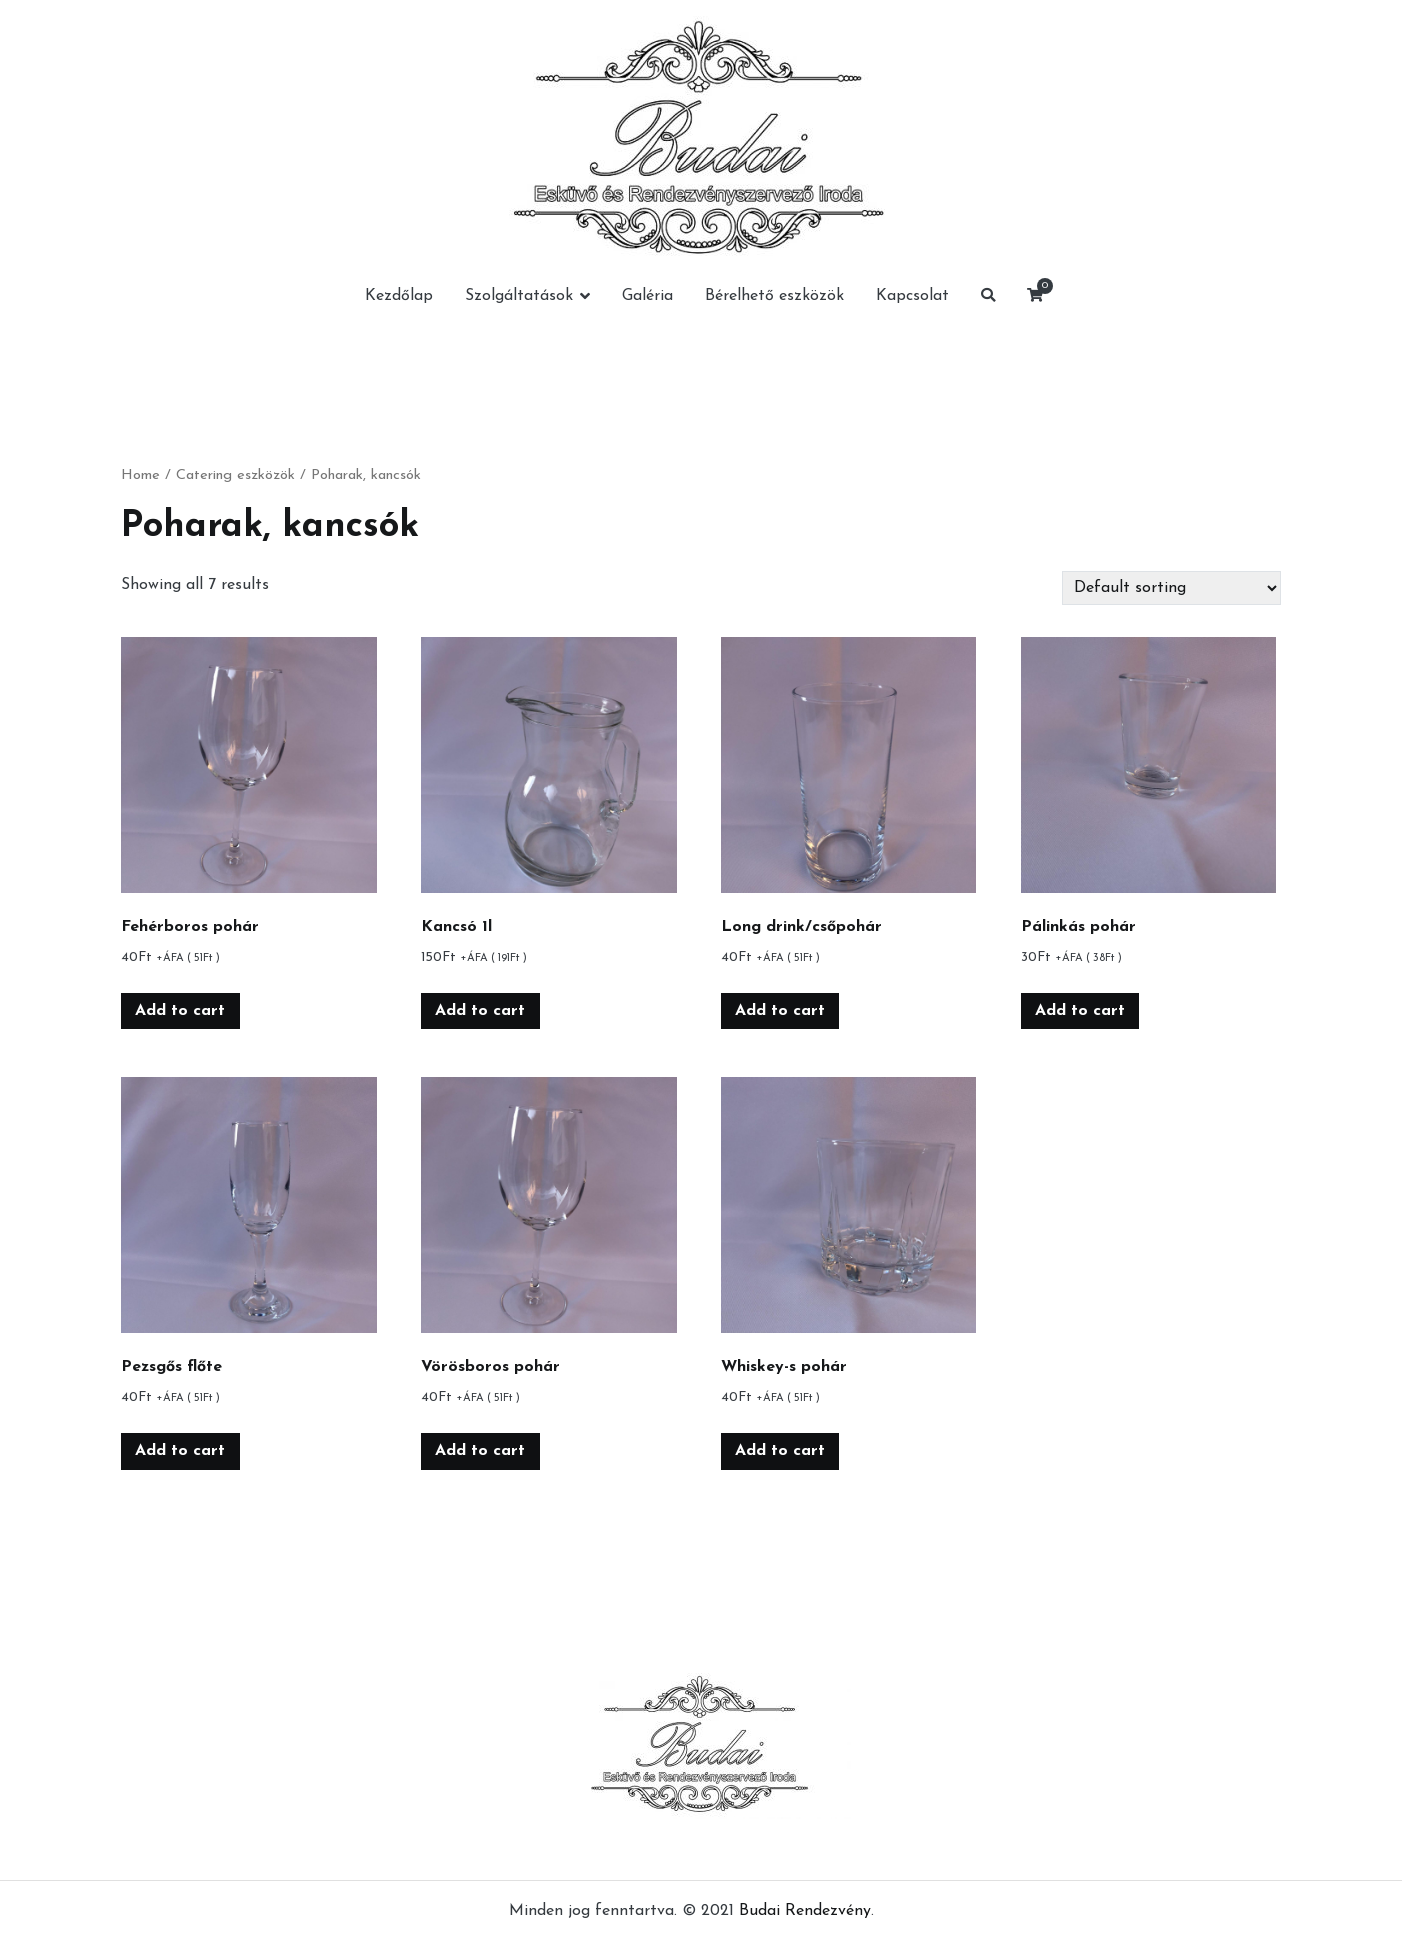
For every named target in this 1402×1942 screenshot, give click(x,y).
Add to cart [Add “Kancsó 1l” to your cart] (480, 1011)
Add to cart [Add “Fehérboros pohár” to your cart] (180, 1011)
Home (140, 475)
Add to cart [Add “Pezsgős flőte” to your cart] (180, 1451)
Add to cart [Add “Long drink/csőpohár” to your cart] (780, 1011)
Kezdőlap (399, 296)
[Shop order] (1171, 588)
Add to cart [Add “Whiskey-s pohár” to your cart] (780, 1451)
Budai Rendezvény (805, 1911)
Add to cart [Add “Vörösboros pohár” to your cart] (480, 1451)
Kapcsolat (912, 296)
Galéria (647, 296)
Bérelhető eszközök (774, 296)
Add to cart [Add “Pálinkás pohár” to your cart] (1080, 1011)
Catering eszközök (235, 475)
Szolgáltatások (519, 296)
